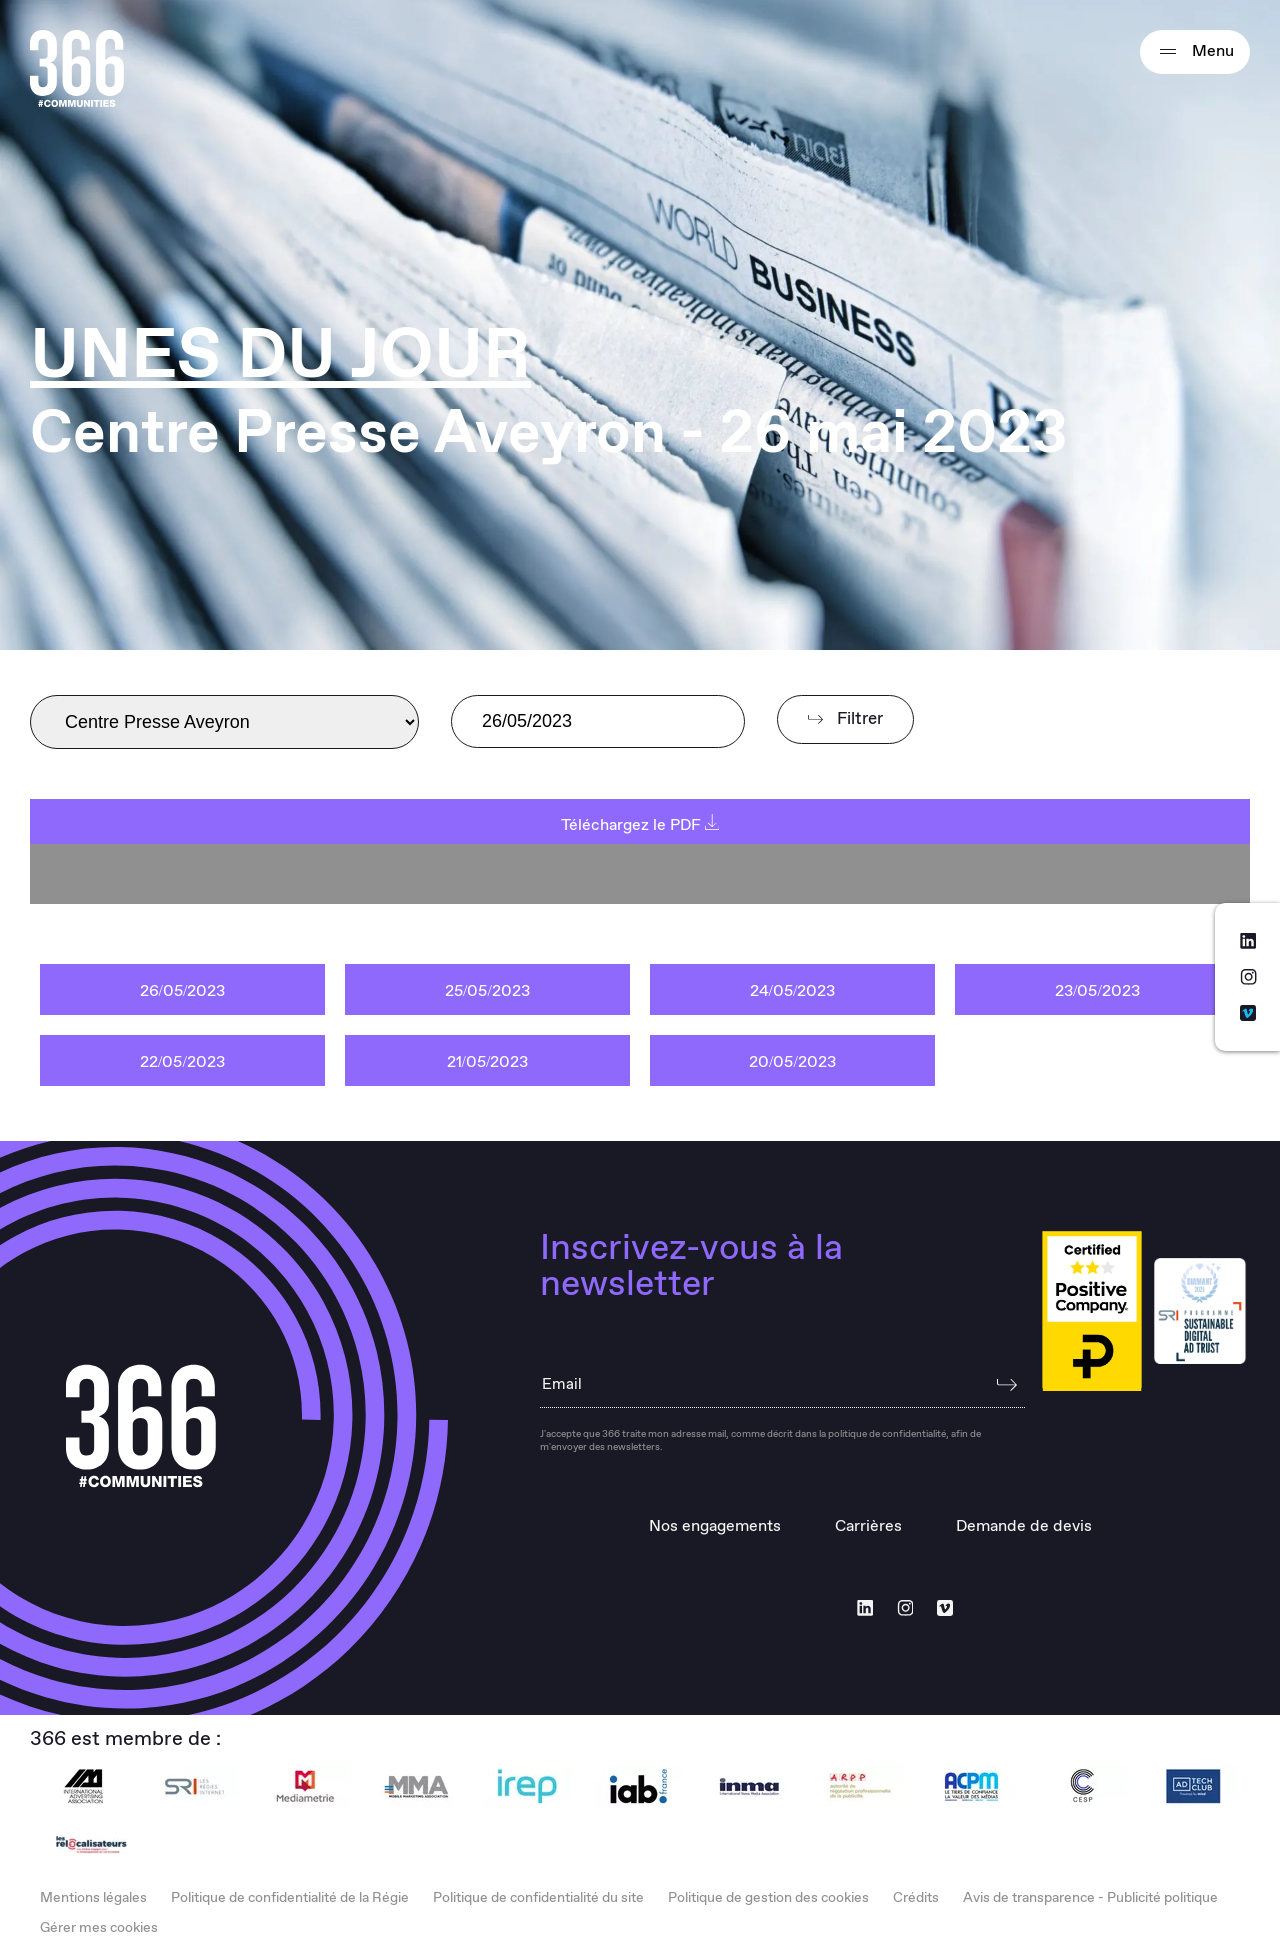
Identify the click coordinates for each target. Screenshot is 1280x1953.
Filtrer (845, 719)
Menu (1195, 52)
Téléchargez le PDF (640, 825)
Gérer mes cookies (99, 1928)
